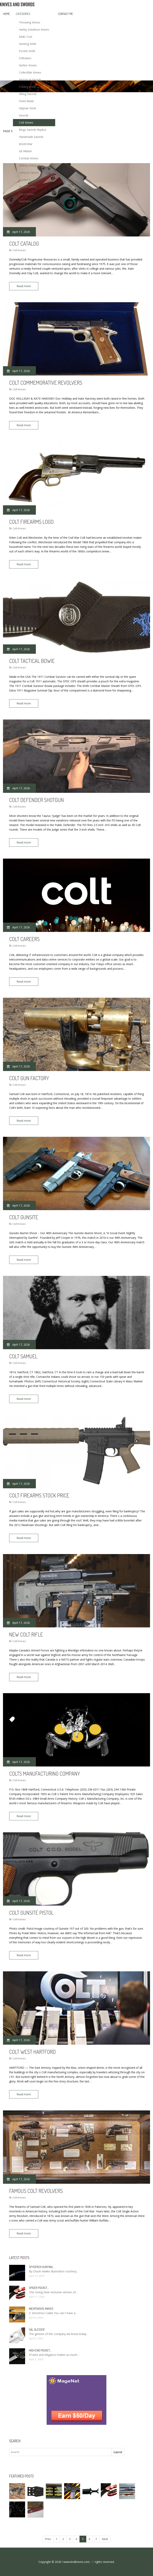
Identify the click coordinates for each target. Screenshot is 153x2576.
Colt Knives (26, 122)
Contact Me (65, 14)
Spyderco (25, 180)
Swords (23, 115)
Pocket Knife (27, 51)
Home (6, 14)
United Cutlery (28, 187)
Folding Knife (27, 87)
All (92, 2562)
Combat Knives (28, 158)
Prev (48, 2539)
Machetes (25, 201)
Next (105, 2539)
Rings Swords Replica (32, 130)
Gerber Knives (28, 65)
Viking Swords (28, 94)
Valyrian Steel (27, 108)
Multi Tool (25, 37)
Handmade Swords (31, 137)
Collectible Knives (30, 72)
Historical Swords (30, 79)
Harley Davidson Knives (34, 29)
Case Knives (26, 194)
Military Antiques (29, 165)
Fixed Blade (26, 101)
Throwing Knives (29, 22)
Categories (23, 14)
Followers (25, 58)
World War (25, 144)
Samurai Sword (28, 172)
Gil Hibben (25, 151)
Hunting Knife (27, 44)
